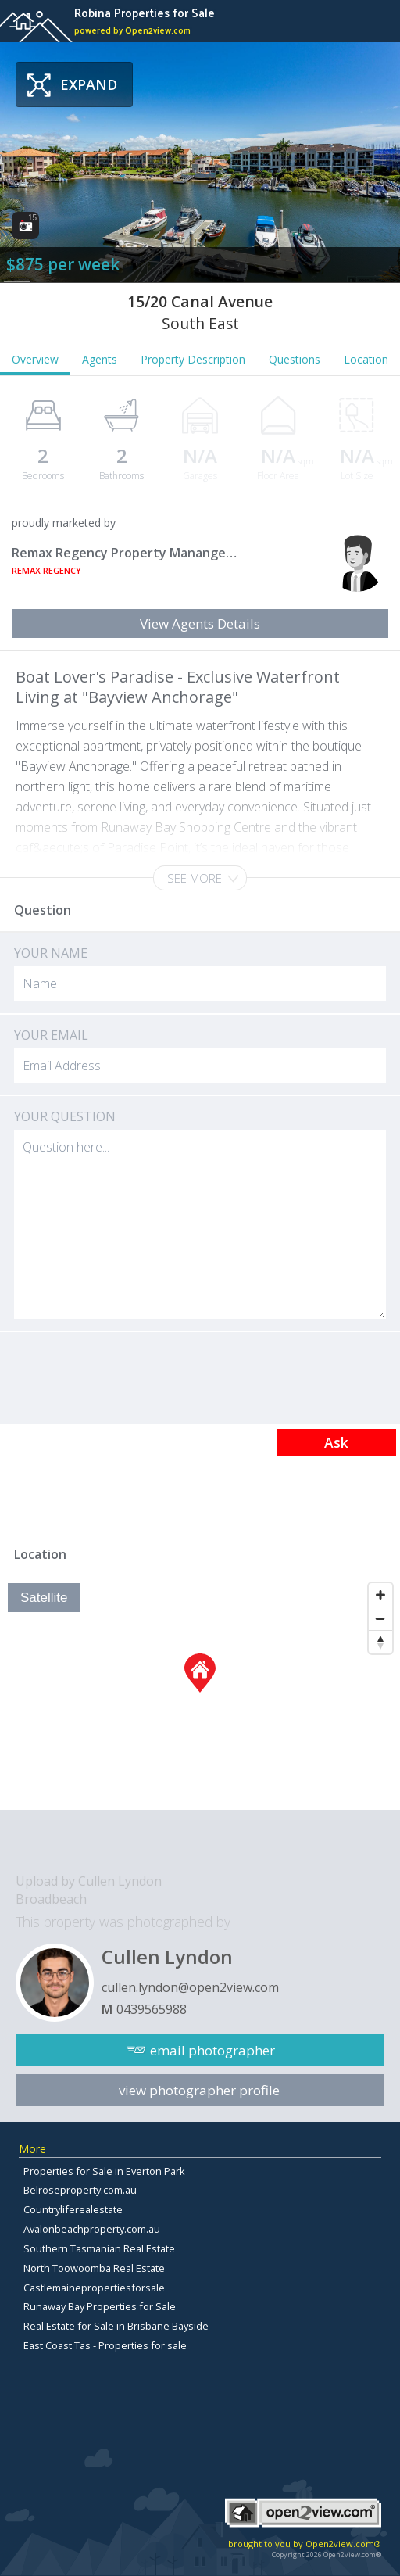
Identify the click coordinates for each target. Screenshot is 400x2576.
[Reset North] (380, 1641)
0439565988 (151, 2009)
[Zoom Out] (380, 1618)
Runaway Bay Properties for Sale (99, 2306)
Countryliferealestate (73, 2209)
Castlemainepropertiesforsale (94, 2287)
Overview (35, 359)
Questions (294, 359)
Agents (99, 359)
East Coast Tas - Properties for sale (105, 2345)
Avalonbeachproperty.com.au (91, 2229)
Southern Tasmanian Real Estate (99, 2248)
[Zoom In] (380, 1595)
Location (366, 359)
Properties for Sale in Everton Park (104, 2171)
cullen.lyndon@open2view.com (190, 1987)
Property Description (193, 359)
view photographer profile (199, 2090)
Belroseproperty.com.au (80, 2190)
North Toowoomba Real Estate (94, 2268)
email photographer (212, 2050)
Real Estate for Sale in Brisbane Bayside (116, 2326)
